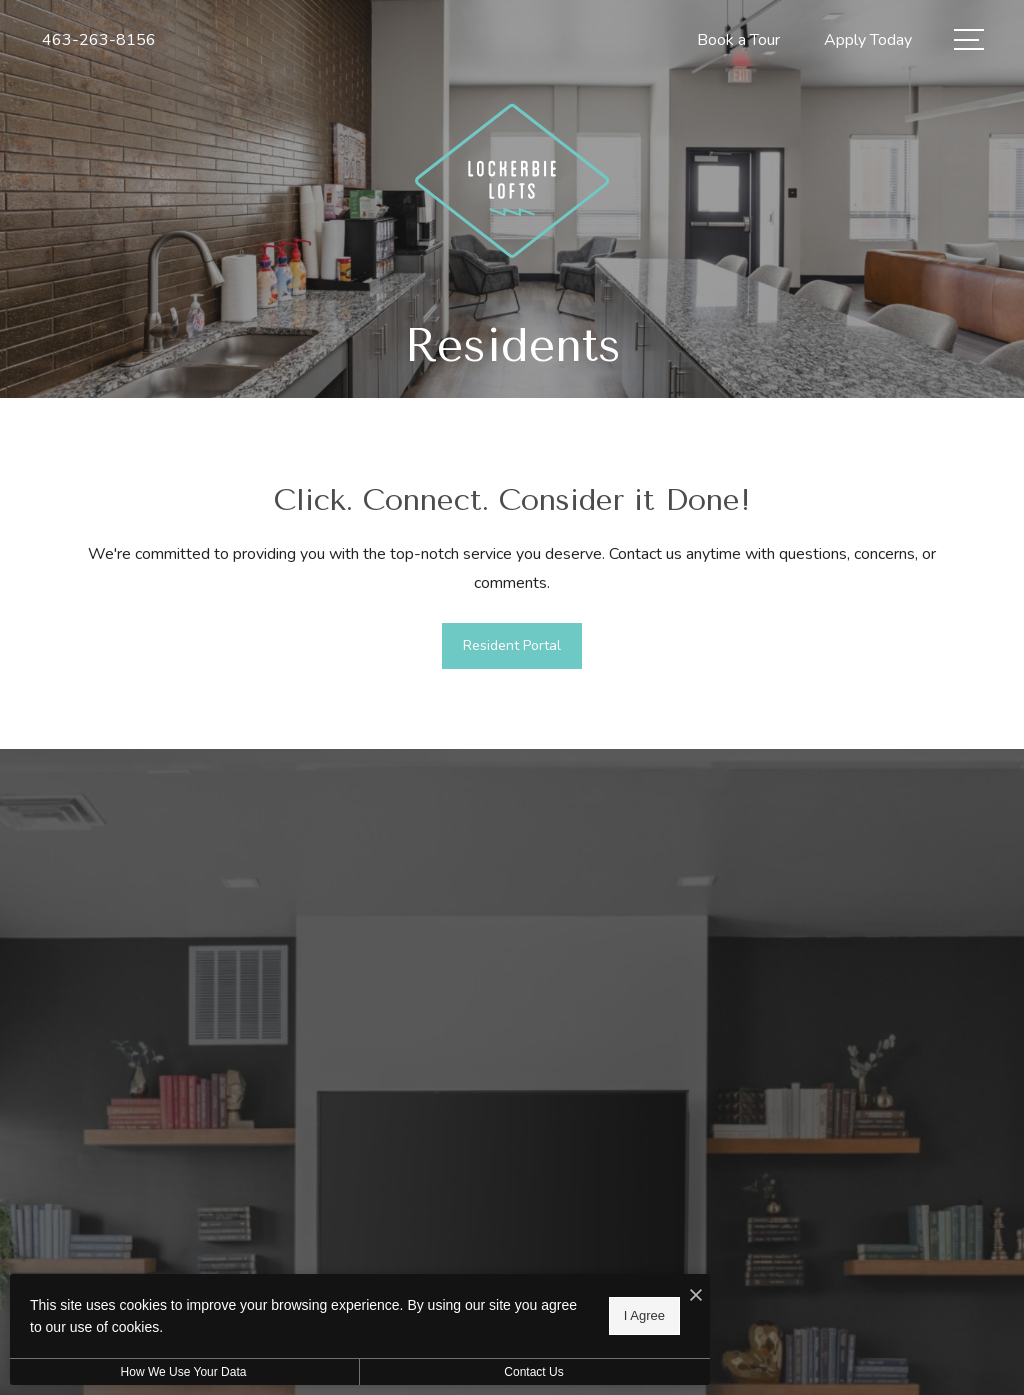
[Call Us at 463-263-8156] (99, 40)
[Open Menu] (969, 39)
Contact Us (533, 1372)
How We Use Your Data (184, 1372)
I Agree (644, 1315)
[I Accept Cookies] (696, 1296)
